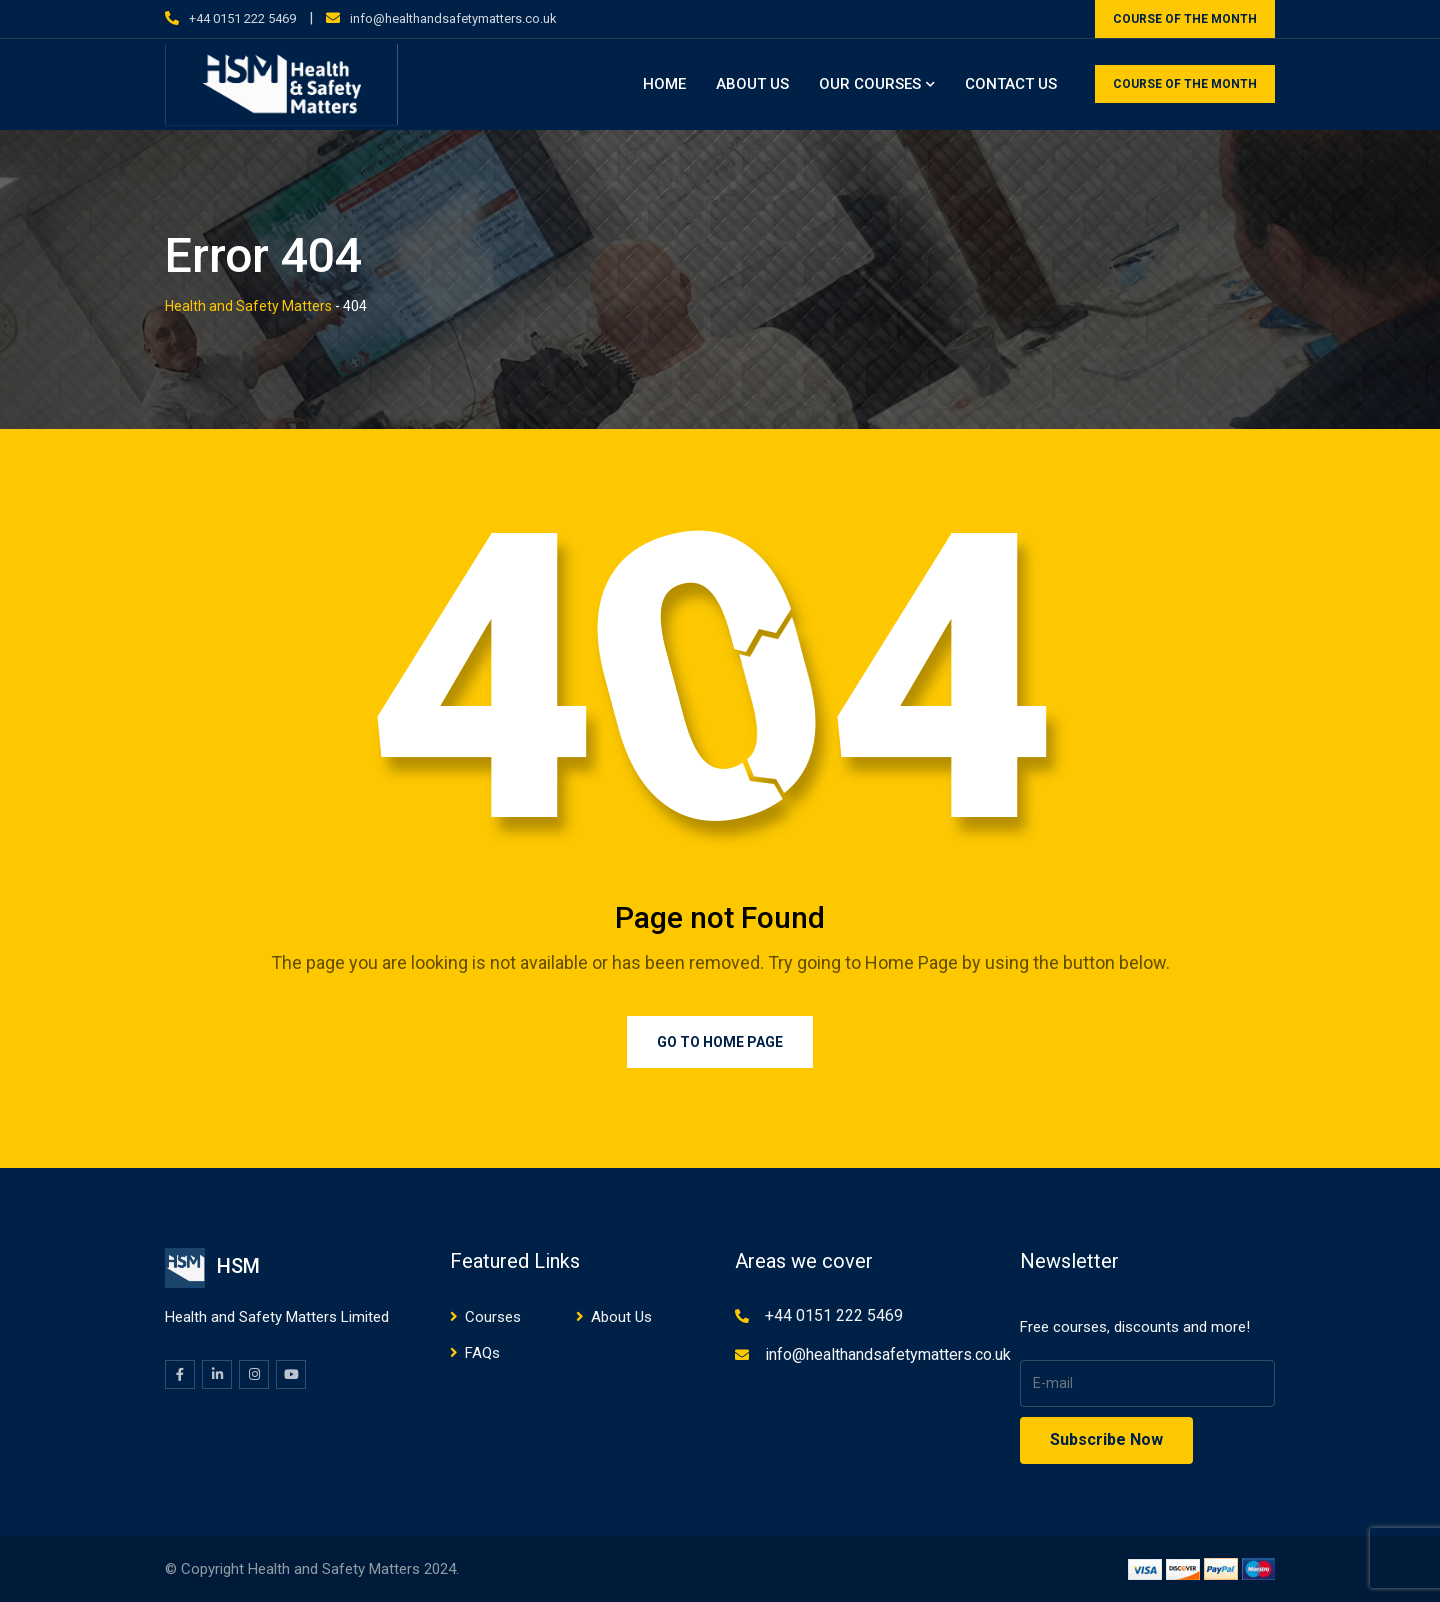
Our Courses (870, 84)
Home (664, 84)
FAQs (482, 1353)
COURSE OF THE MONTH (1185, 19)
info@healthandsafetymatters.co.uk (453, 18)
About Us (752, 84)
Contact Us (1011, 84)
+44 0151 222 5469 (242, 18)
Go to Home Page (720, 1042)
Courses (493, 1317)
